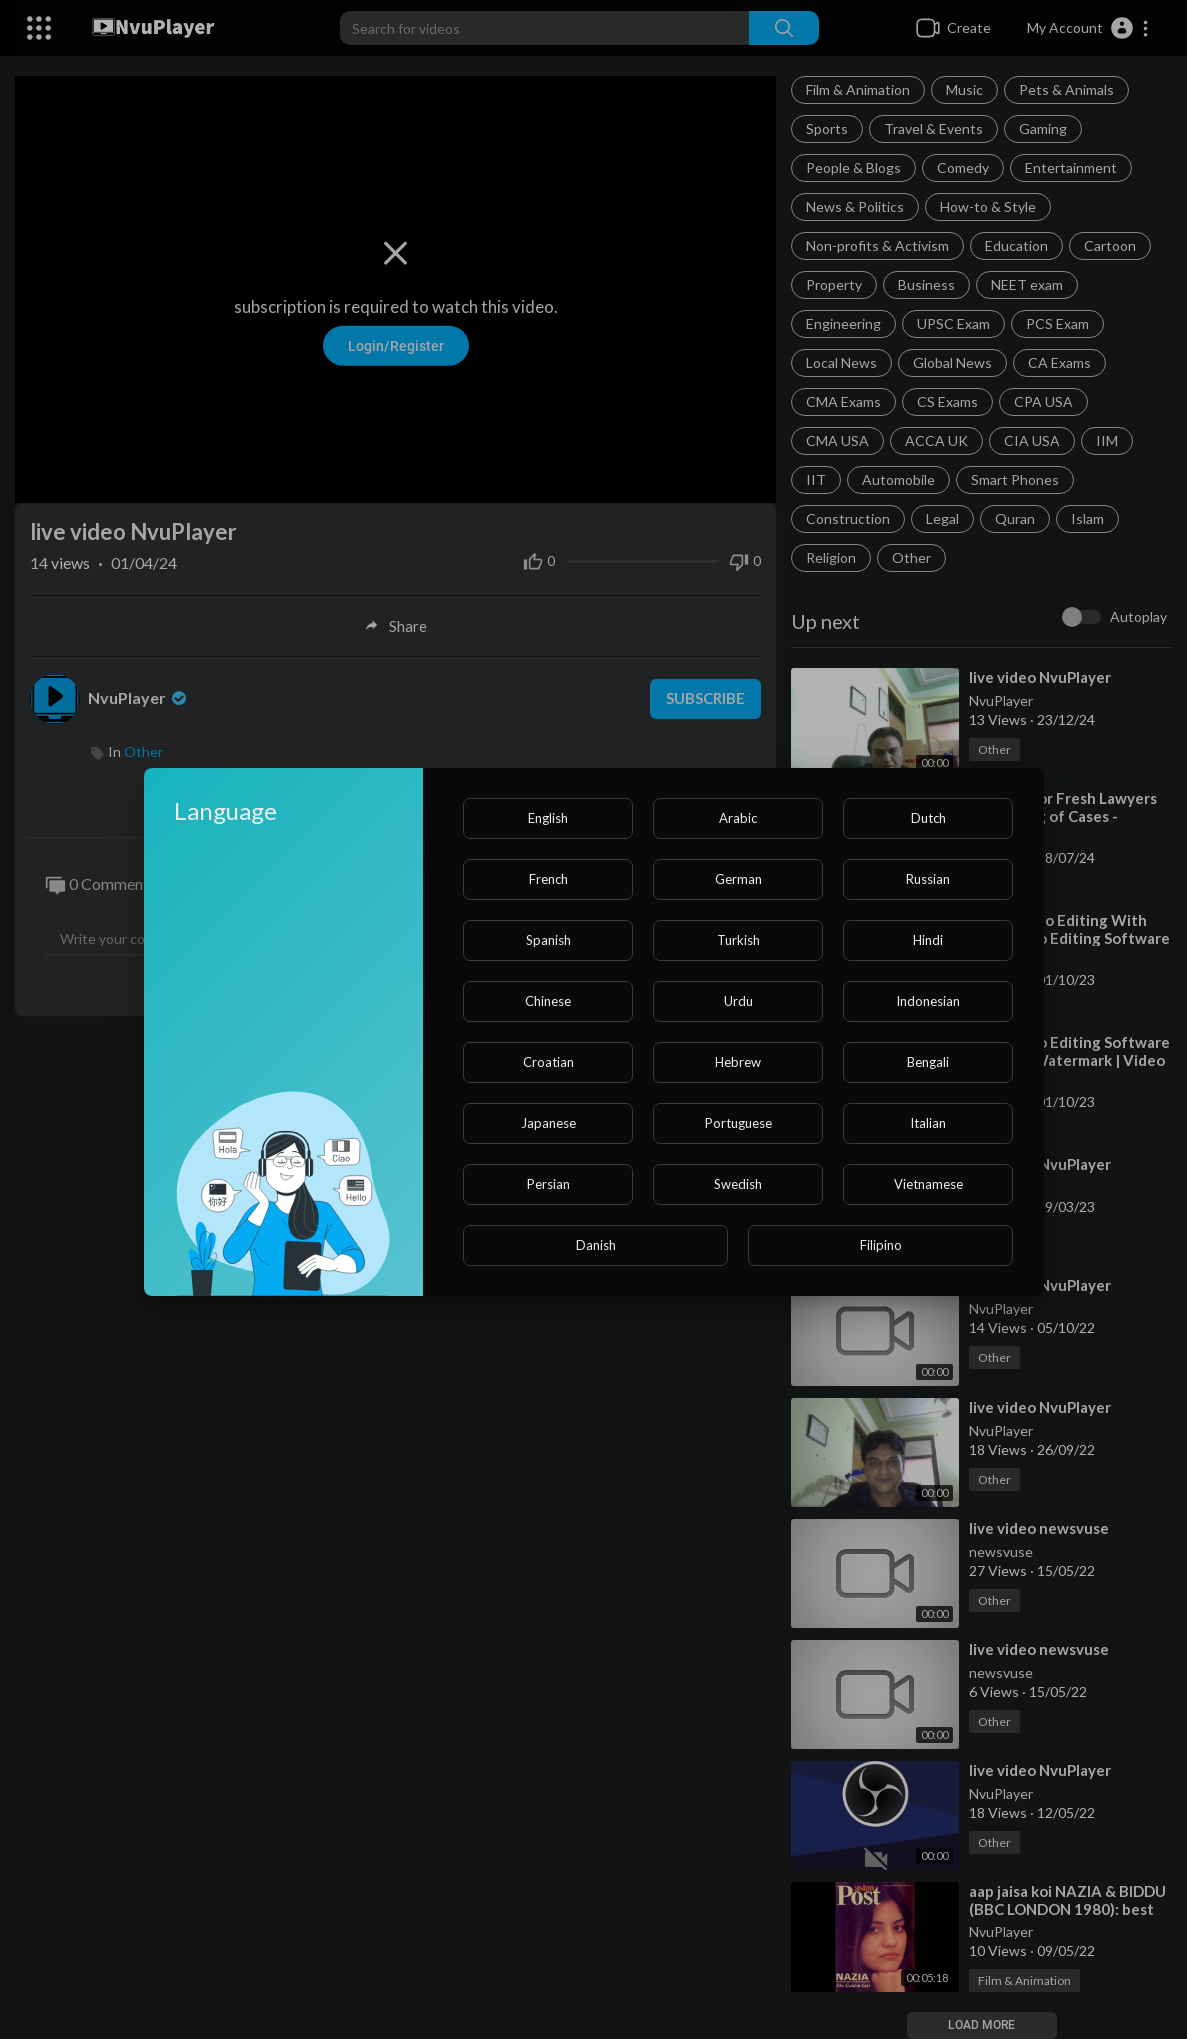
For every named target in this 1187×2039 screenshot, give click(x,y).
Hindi (928, 940)
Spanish (548, 940)
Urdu (738, 1001)
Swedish (738, 1184)
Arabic (738, 818)
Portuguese (738, 1123)
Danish (596, 1245)
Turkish (738, 940)
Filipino (881, 1245)
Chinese (548, 1001)
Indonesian (928, 1001)
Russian (928, 879)
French (548, 879)
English (548, 818)
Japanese (548, 1123)
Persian (548, 1184)
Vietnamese (928, 1184)
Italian (928, 1123)
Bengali (928, 1062)
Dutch (928, 818)
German (738, 879)
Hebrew (738, 1062)
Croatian (548, 1062)
